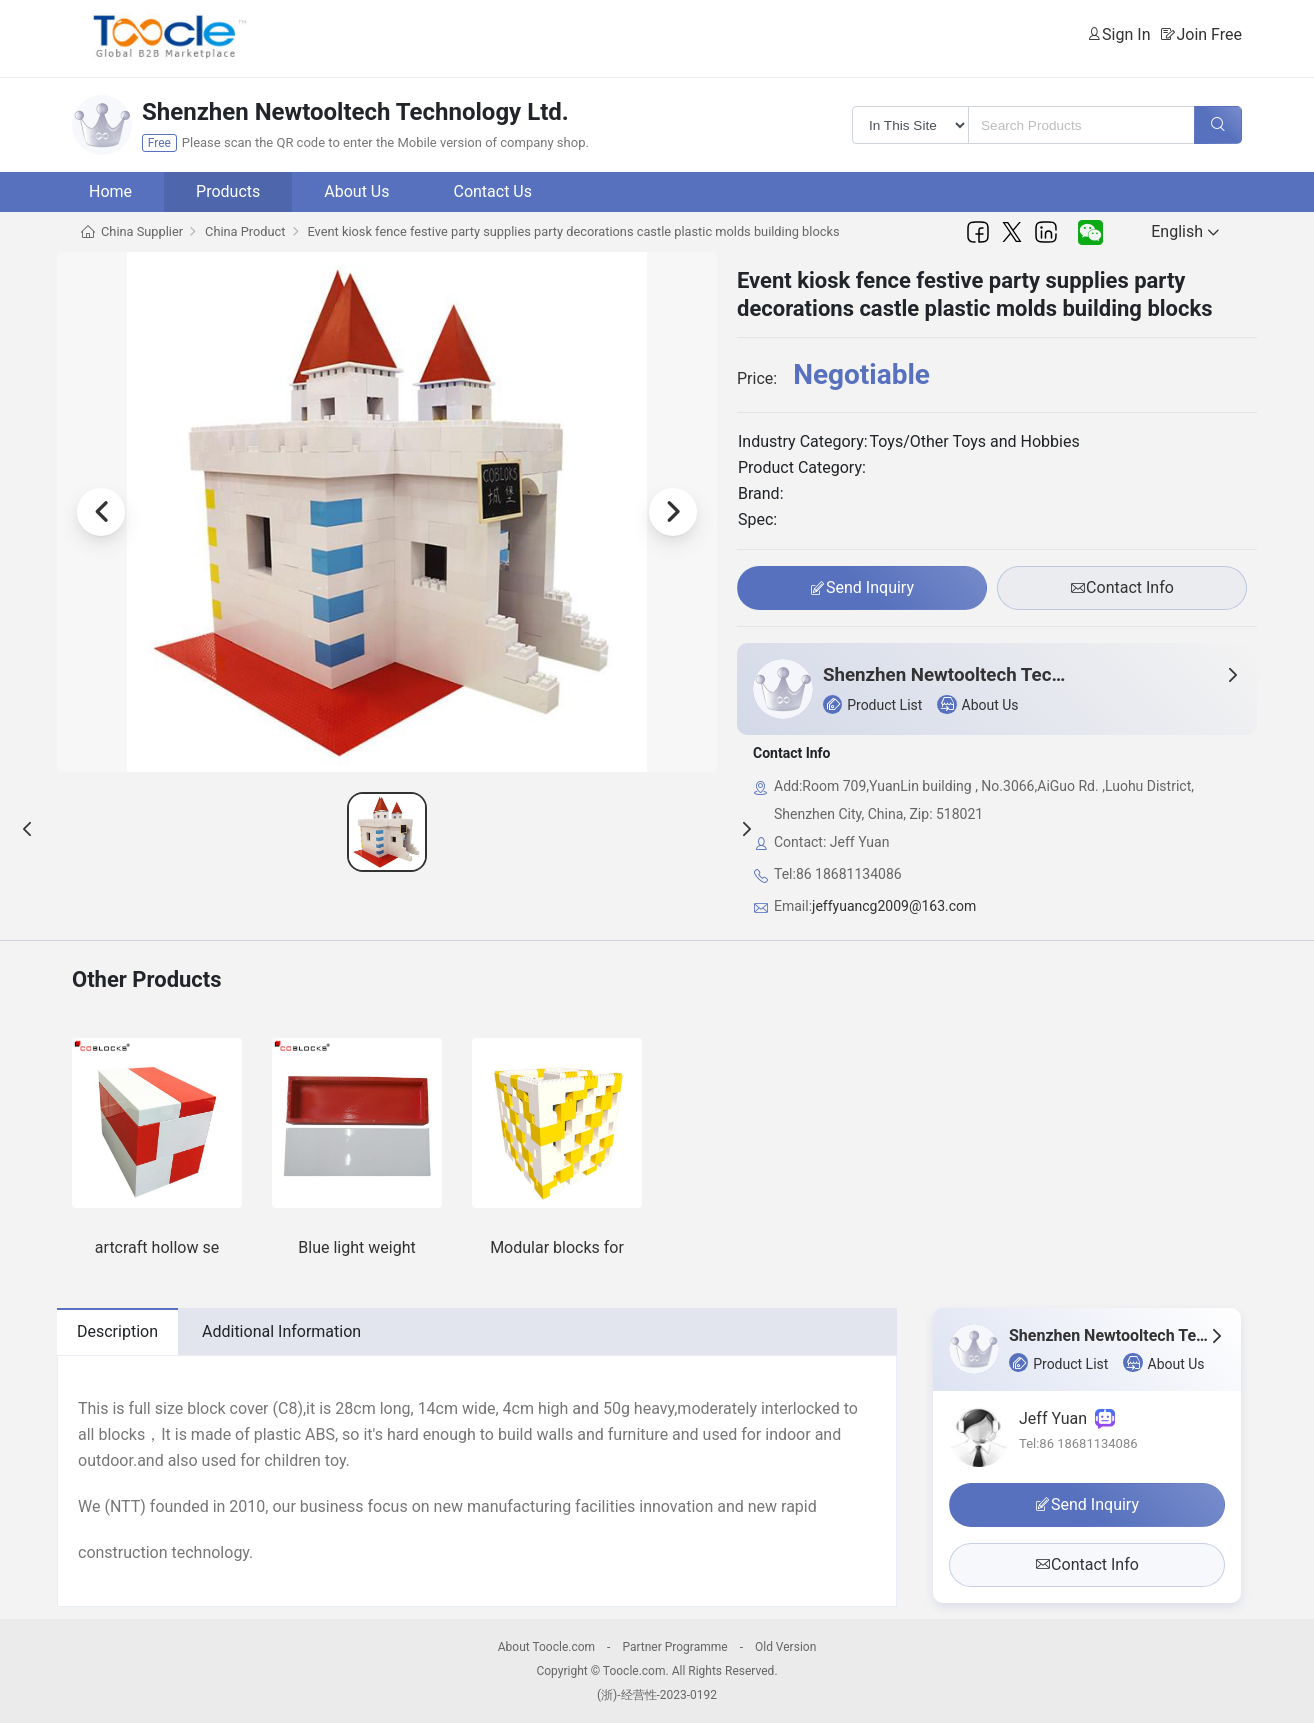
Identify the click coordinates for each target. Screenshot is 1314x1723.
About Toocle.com (546, 1647)
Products (228, 191)
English (1185, 231)
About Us (356, 191)
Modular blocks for (557, 1247)
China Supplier (142, 231)
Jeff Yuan (1067, 1418)
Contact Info (1122, 588)
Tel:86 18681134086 (1078, 1443)
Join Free (1209, 34)
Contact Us (492, 191)
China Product (245, 231)
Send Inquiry (862, 588)
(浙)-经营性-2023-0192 (657, 1695)
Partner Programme (674, 1647)
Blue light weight (356, 1247)
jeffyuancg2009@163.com (894, 906)
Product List (872, 704)
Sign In (1126, 34)
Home (110, 191)
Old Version (785, 1647)
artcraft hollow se (157, 1247)
